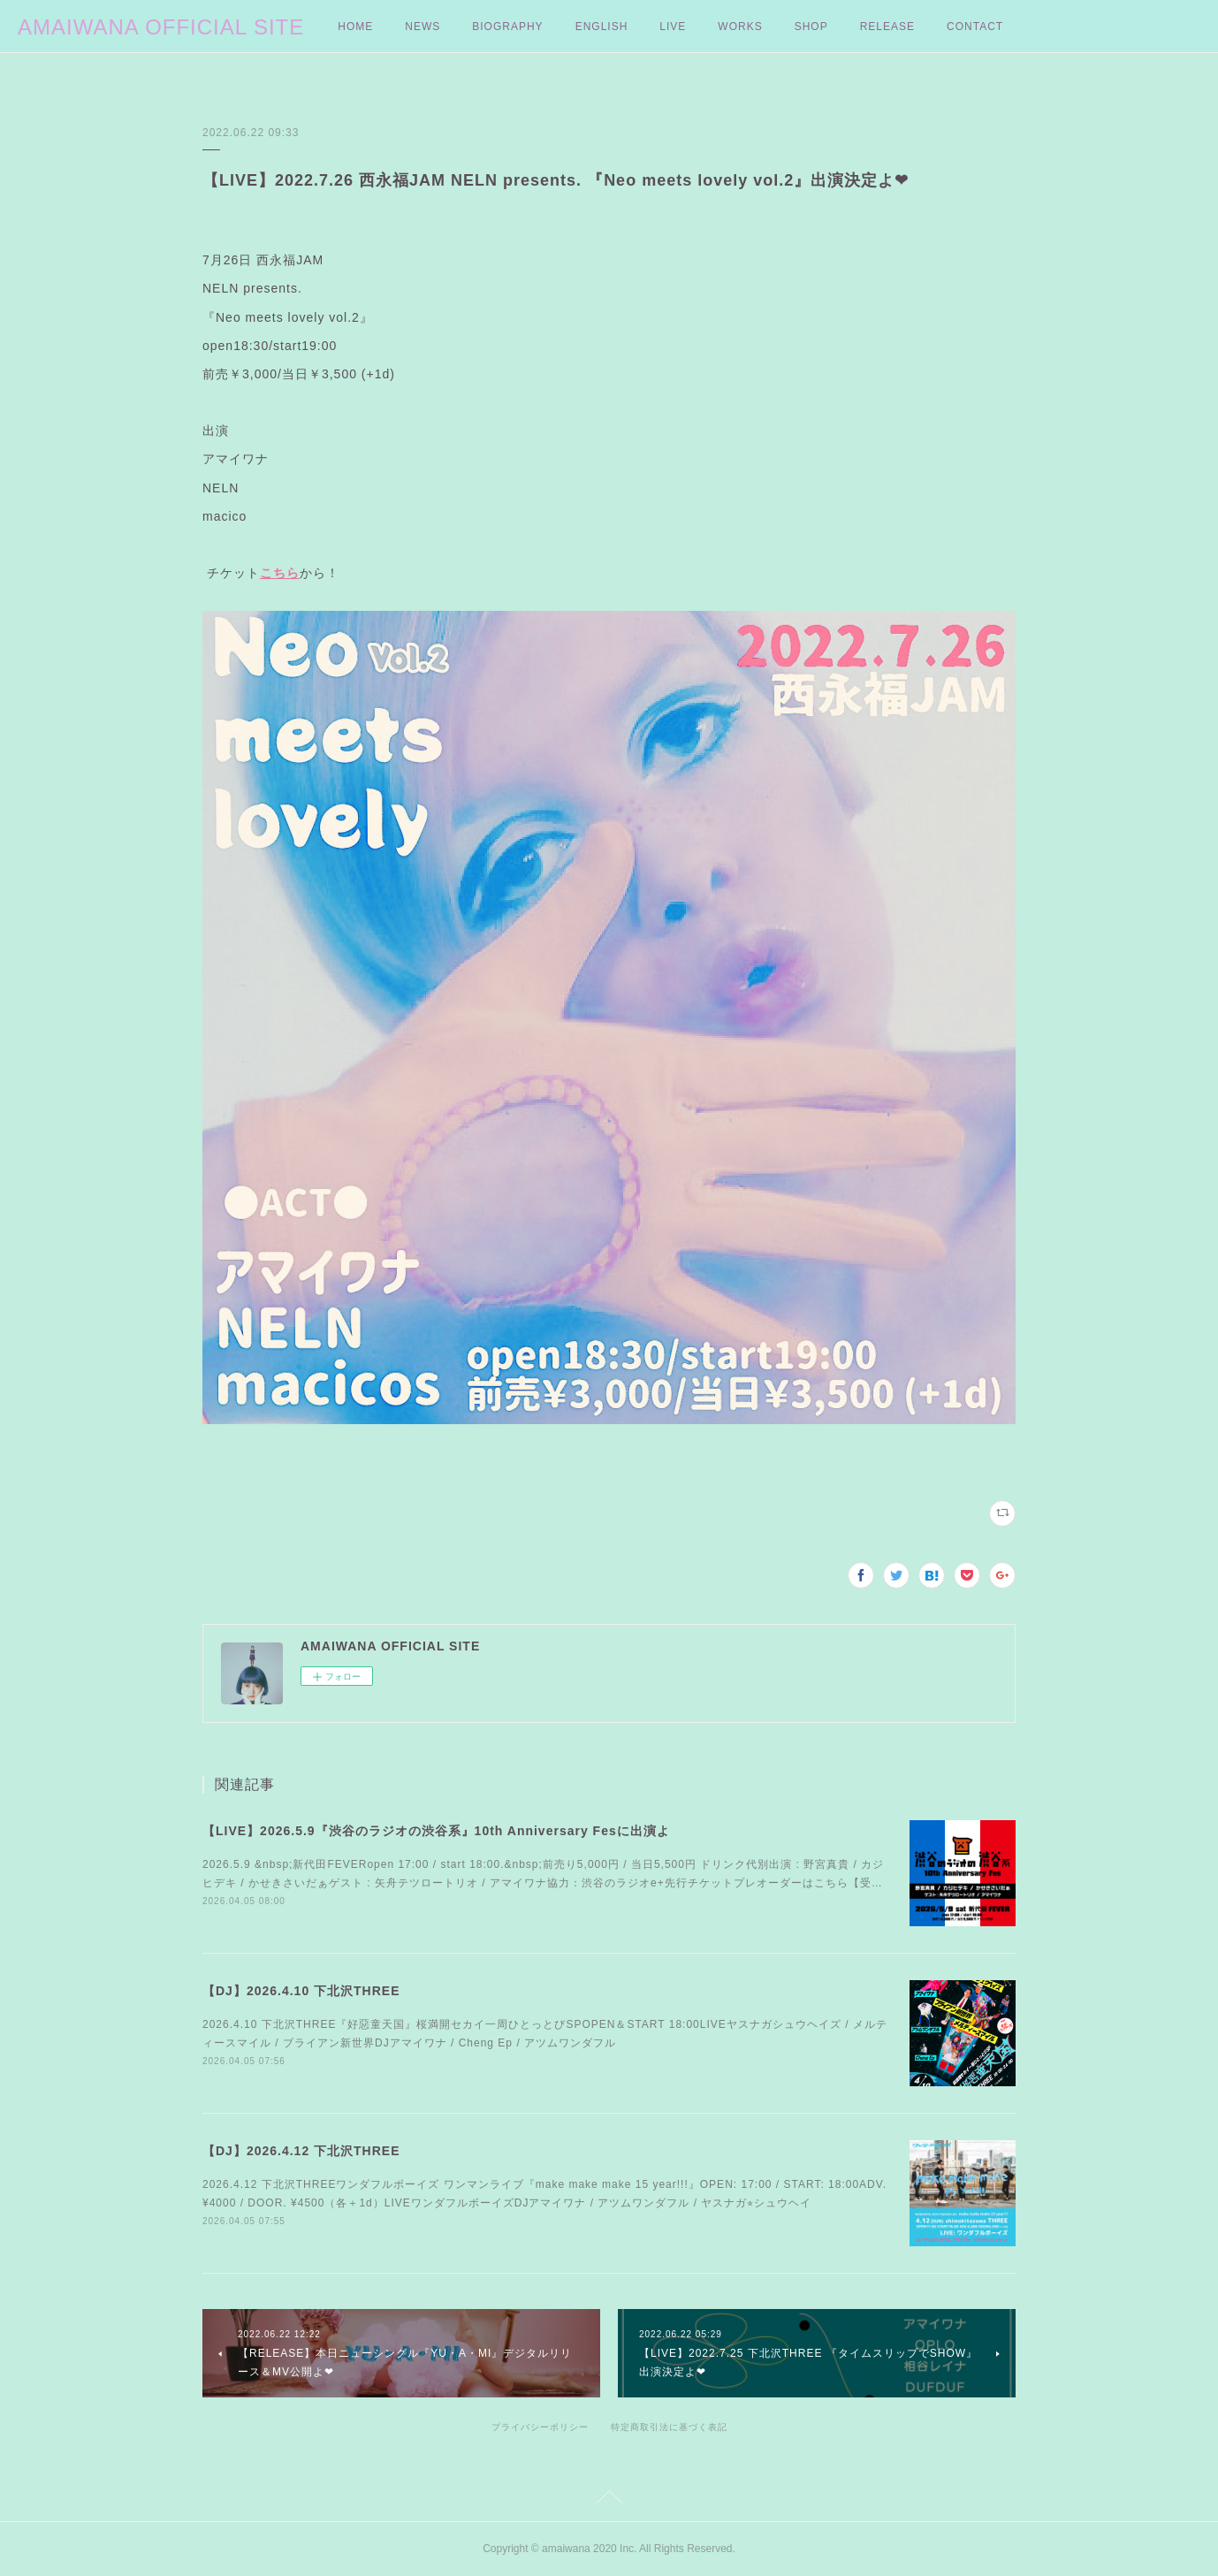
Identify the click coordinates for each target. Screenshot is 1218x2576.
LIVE (672, 26)
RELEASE (887, 26)
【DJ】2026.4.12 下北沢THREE (301, 2151)
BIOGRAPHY (507, 26)
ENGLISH (601, 26)
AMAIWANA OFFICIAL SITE (161, 27)
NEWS (422, 26)
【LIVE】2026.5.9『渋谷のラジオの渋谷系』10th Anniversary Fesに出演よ (436, 1831)
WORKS (740, 26)
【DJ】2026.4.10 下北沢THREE (301, 1991)
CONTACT (975, 26)
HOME (355, 26)
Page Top (609, 2500)
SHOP (811, 26)
